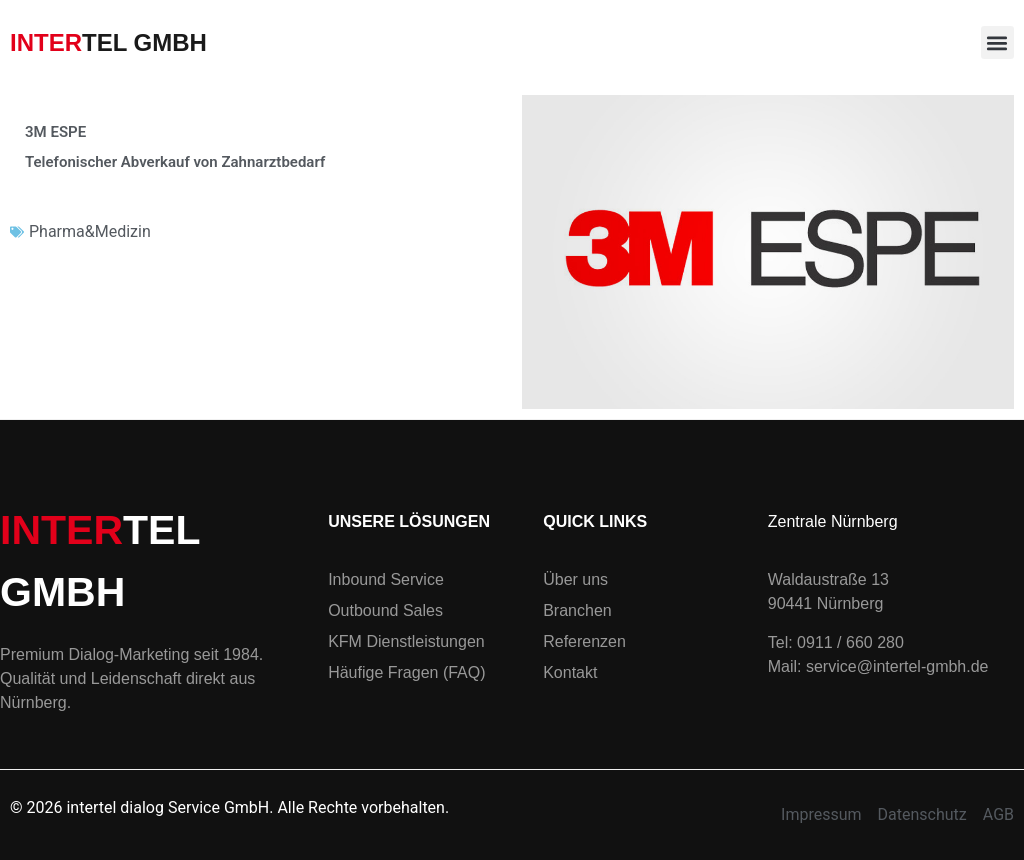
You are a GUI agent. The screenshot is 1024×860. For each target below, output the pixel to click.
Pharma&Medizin (90, 231)
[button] (997, 42)
